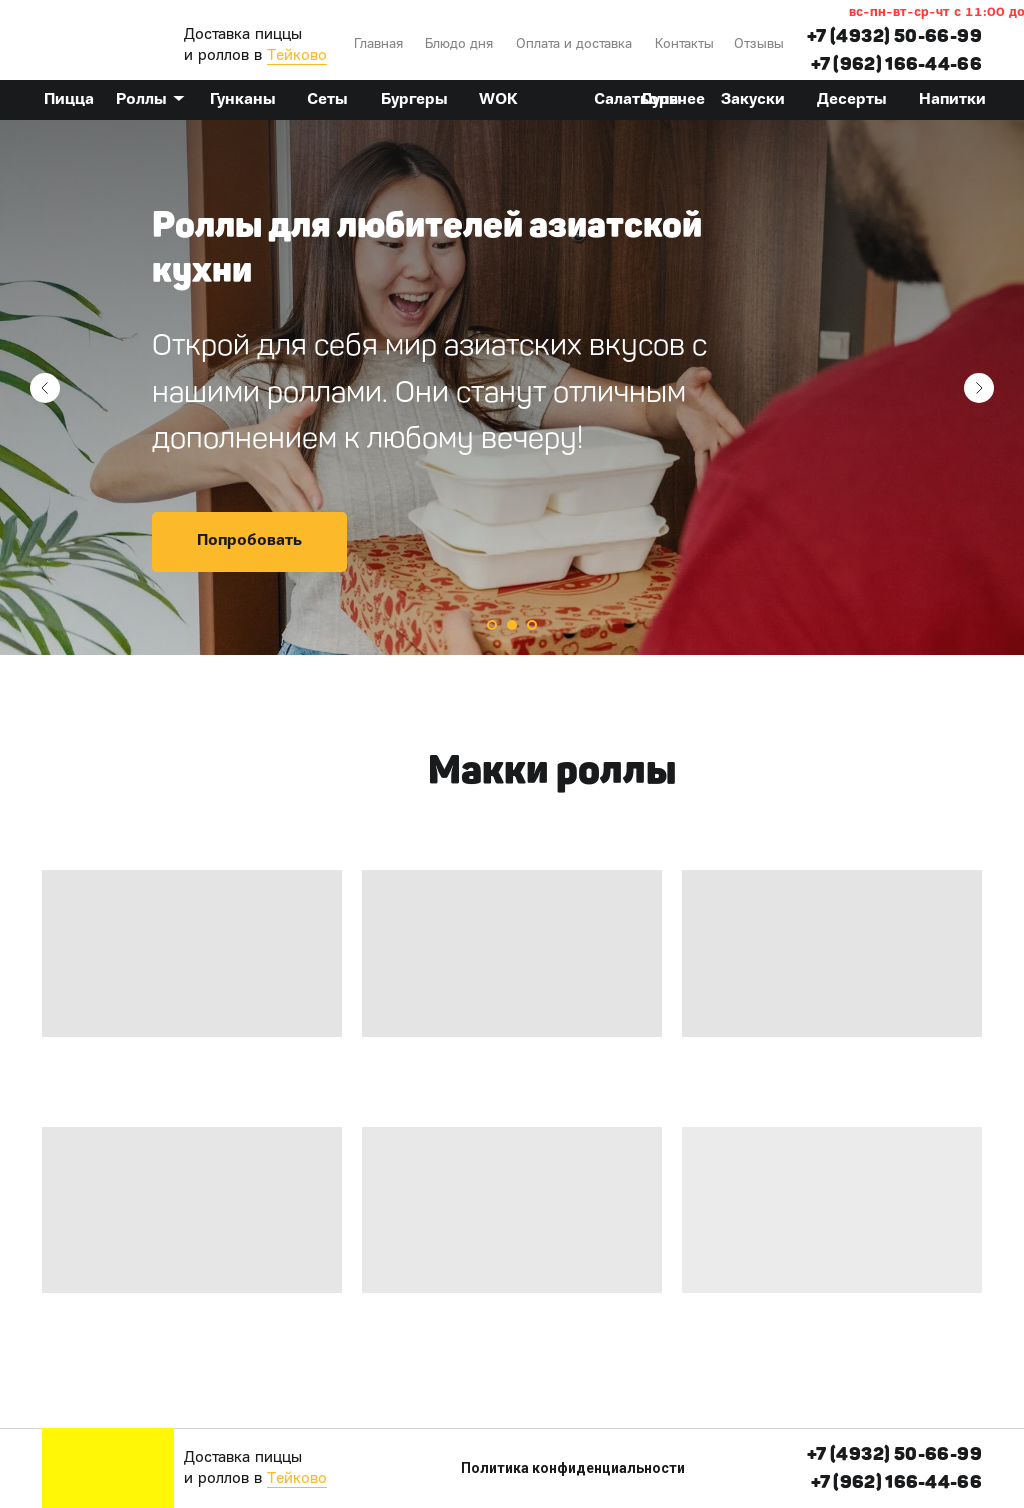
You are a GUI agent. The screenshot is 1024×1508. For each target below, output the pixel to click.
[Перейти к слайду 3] (532, 625)
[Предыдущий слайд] (45, 388)
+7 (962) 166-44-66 (896, 64)
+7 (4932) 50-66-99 (894, 36)
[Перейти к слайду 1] (492, 625)
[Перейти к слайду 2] (512, 625)
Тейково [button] (297, 56)
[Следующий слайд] (979, 388)
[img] (108, 40)
